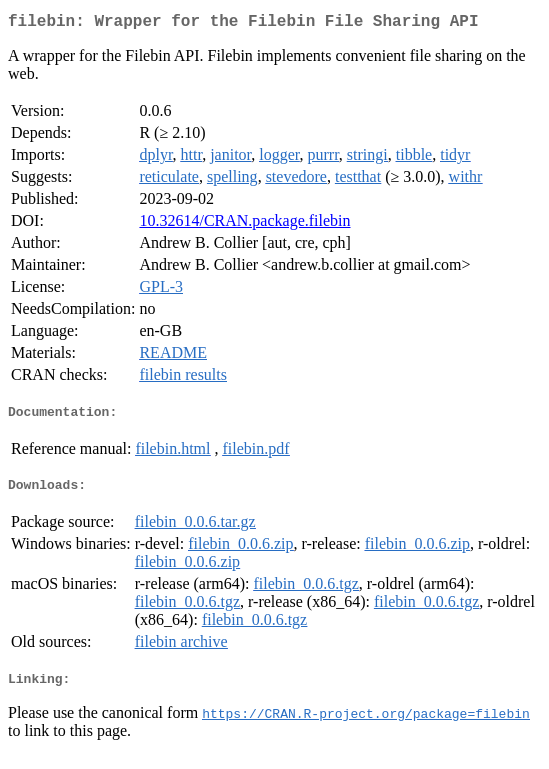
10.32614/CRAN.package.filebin (244, 224)
